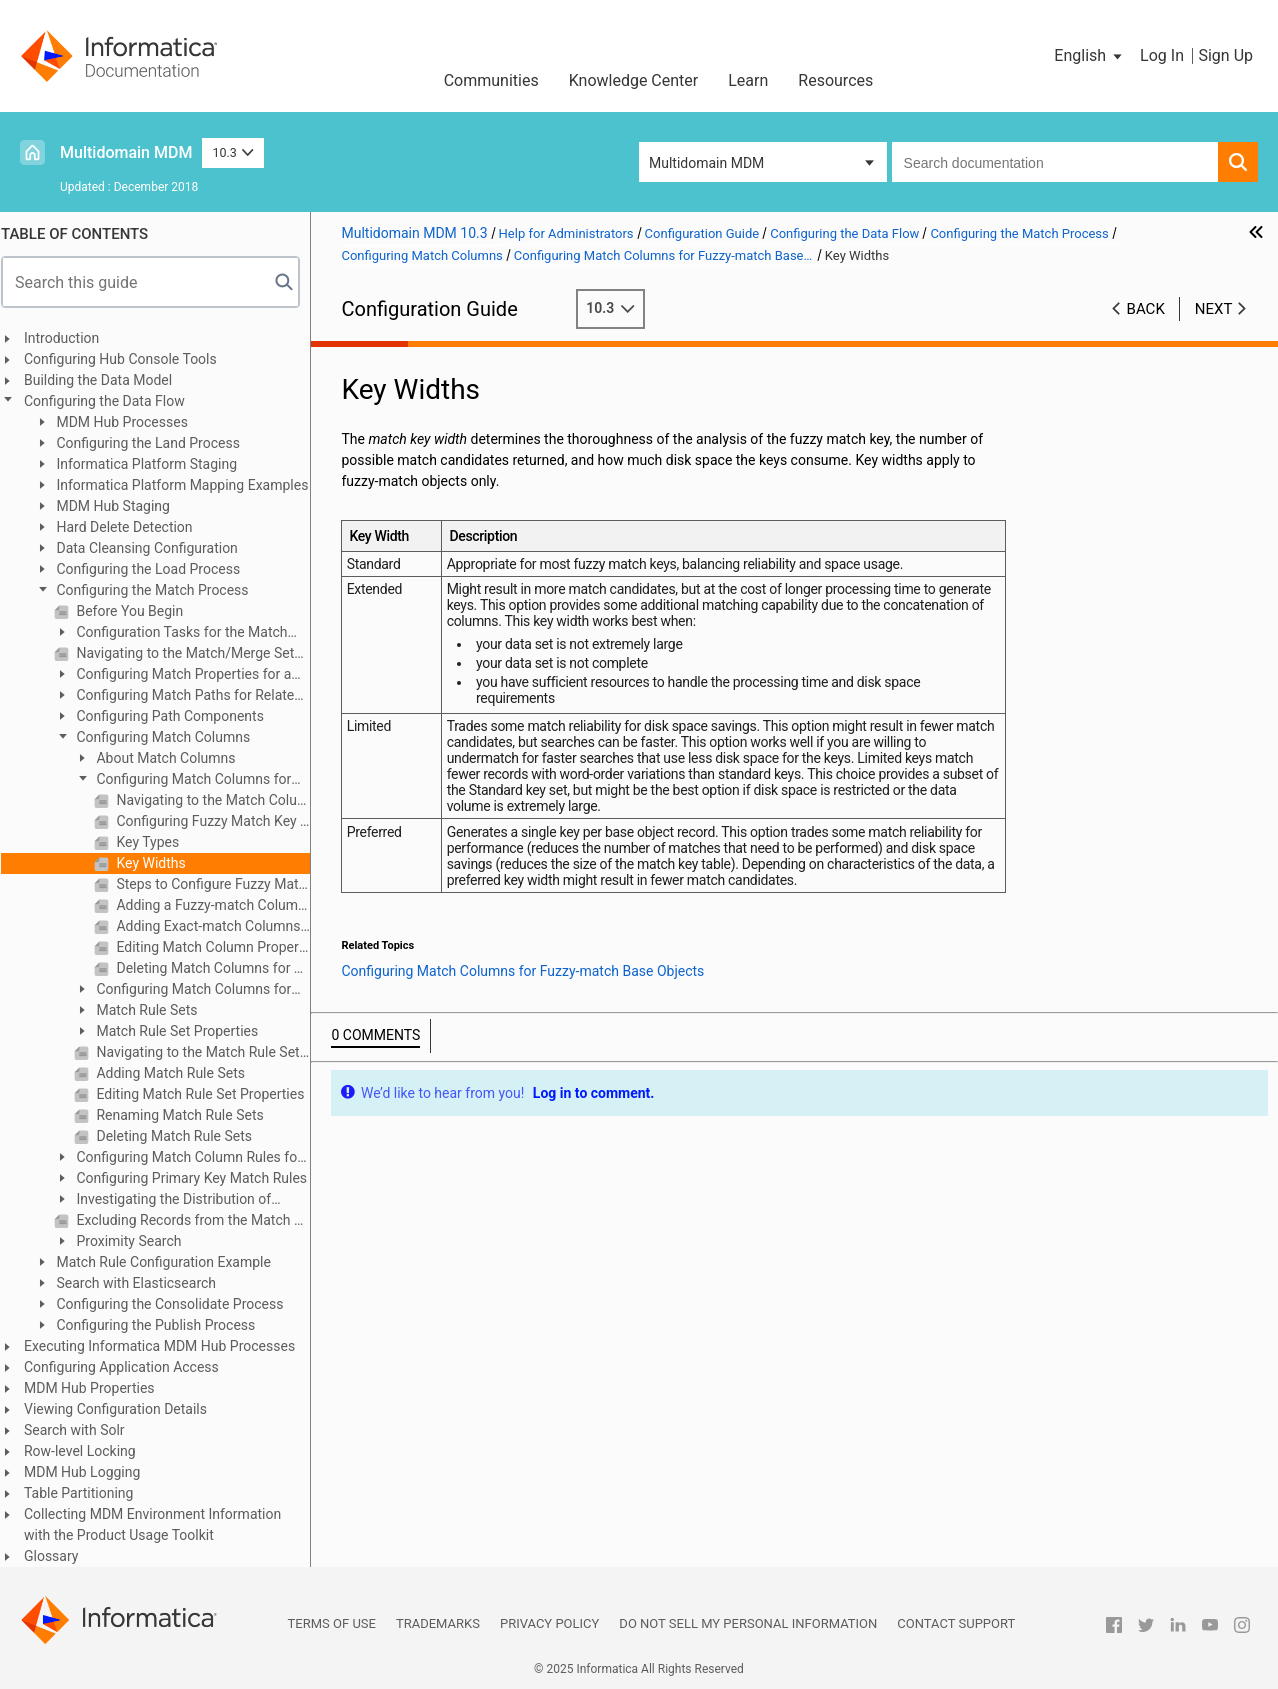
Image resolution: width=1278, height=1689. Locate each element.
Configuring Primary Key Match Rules (199, 1178)
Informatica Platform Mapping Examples (189, 485)
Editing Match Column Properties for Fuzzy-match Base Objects (221, 947)
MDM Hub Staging (120, 506)
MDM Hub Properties (98, 1388)
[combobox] (1055, 162)
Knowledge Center (634, 80)
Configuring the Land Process (155, 443)
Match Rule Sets (154, 1010)
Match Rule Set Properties (184, 1031)
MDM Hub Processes (129, 422)
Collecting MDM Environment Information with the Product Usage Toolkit (161, 1524)
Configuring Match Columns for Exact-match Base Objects (191, 990)
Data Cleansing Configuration (154, 548)
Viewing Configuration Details (124, 1409)
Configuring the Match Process (160, 590)
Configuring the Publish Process (163, 1325)
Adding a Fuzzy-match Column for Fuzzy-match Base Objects (221, 905)
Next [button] (1214, 309)
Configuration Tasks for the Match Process (180, 633)
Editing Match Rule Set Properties (207, 1094)
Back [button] (1146, 309)
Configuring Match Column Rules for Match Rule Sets (187, 1158)
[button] (1089, 56)
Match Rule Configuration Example (171, 1262)
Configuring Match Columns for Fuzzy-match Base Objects (191, 780)
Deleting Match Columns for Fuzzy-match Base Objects (221, 968)
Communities (491, 80)
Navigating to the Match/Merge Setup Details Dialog (201, 653)
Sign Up (1225, 55)
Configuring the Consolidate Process (177, 1304)
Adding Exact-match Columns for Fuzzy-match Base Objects (221, 926)
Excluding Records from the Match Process (201, 1220)
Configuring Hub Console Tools (129, 359)
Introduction (70, 338)
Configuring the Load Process (155, 569)
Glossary (60, 1556)
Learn (748, 80)
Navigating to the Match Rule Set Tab (211, 1052)
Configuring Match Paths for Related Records (187, 696)
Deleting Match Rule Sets (181, 1136)
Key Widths (158, 863)
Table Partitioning (88, 1493)
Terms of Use (332, 1623)
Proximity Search (136, 1241)
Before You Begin (137, 611)
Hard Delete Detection (132, 527)
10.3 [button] (233, 152)
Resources (835, 80)
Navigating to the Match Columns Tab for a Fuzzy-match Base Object (221, 800)
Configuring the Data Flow (113, 401)
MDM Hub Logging (91, 1472)
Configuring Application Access (130, 1367)
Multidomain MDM (126, 152)
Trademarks (438, 1623)
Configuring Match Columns (170, 737)
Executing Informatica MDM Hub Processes (168, 1346)
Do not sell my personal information (748, 1623)
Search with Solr (83, 1430)
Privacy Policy (549, 1623)
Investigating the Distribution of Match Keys (171, 1200)
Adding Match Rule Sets (178, 1073)
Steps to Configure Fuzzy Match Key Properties (221, 884)
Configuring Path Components (177, 716)
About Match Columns (173, 758)
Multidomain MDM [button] (706, 163)
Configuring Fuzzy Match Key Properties (221, 821)
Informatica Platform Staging (154, 464)
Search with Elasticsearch (143, 1283)
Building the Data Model (107, 380)
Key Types (155, 842)
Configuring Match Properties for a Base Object (181, 675)
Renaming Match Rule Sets (187, 1115)
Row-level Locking (89, 1451)
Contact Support (956, 1623)
